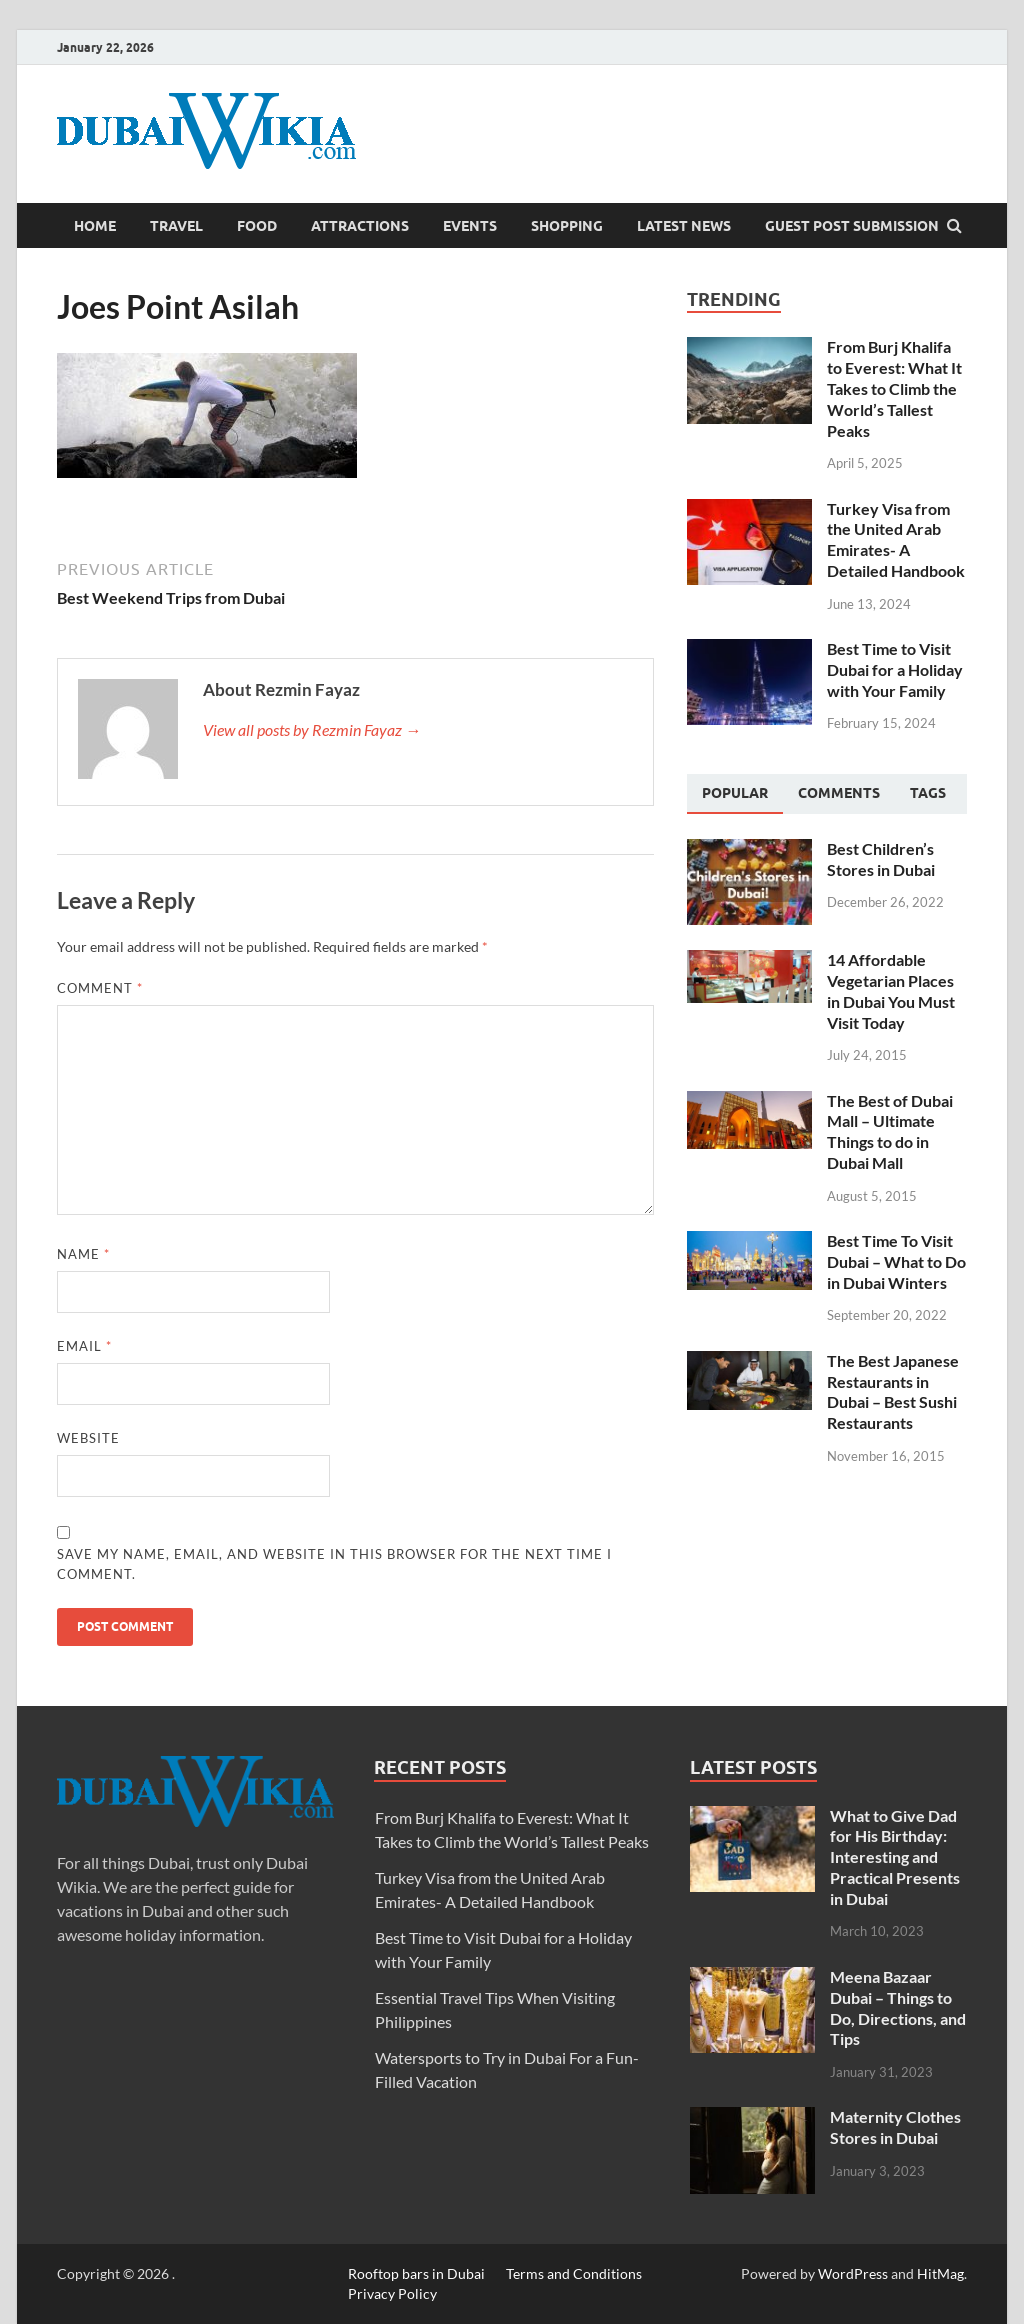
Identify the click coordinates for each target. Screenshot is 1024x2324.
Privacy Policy (392, 2293)
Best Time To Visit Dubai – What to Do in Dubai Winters (896, 1261)
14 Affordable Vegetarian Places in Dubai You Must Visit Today (891, 990)
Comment (100, 988)
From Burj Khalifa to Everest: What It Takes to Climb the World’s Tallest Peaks (894, 388)
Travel (176, 226)
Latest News (684, 226)
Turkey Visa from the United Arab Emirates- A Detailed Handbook (896, 539)
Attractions (360, 226)
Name (83, 1254)
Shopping (567, 226)
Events (470, 226)
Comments (839, 793)
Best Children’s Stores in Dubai (881, 859)
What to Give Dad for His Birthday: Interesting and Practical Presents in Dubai (895, 1857)
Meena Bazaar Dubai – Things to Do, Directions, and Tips (898, 2007)
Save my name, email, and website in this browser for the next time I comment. (334, 1564)
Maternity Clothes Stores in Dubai (895, 2127)
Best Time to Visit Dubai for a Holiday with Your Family (895, 669)
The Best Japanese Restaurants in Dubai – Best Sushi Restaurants (893, 1391)
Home (95, 226)
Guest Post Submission (852, 226)
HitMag (940, 2273)
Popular (735, 793)
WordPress (853, 2273)
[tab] (735, 794)
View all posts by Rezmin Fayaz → (312, 729)
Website (88, 1438)
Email (84, 1346)
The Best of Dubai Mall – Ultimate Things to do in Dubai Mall (890, 1131)
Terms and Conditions (574, 2273)
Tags (928, 793)
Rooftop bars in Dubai (416, 2273)
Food (257, 226)
